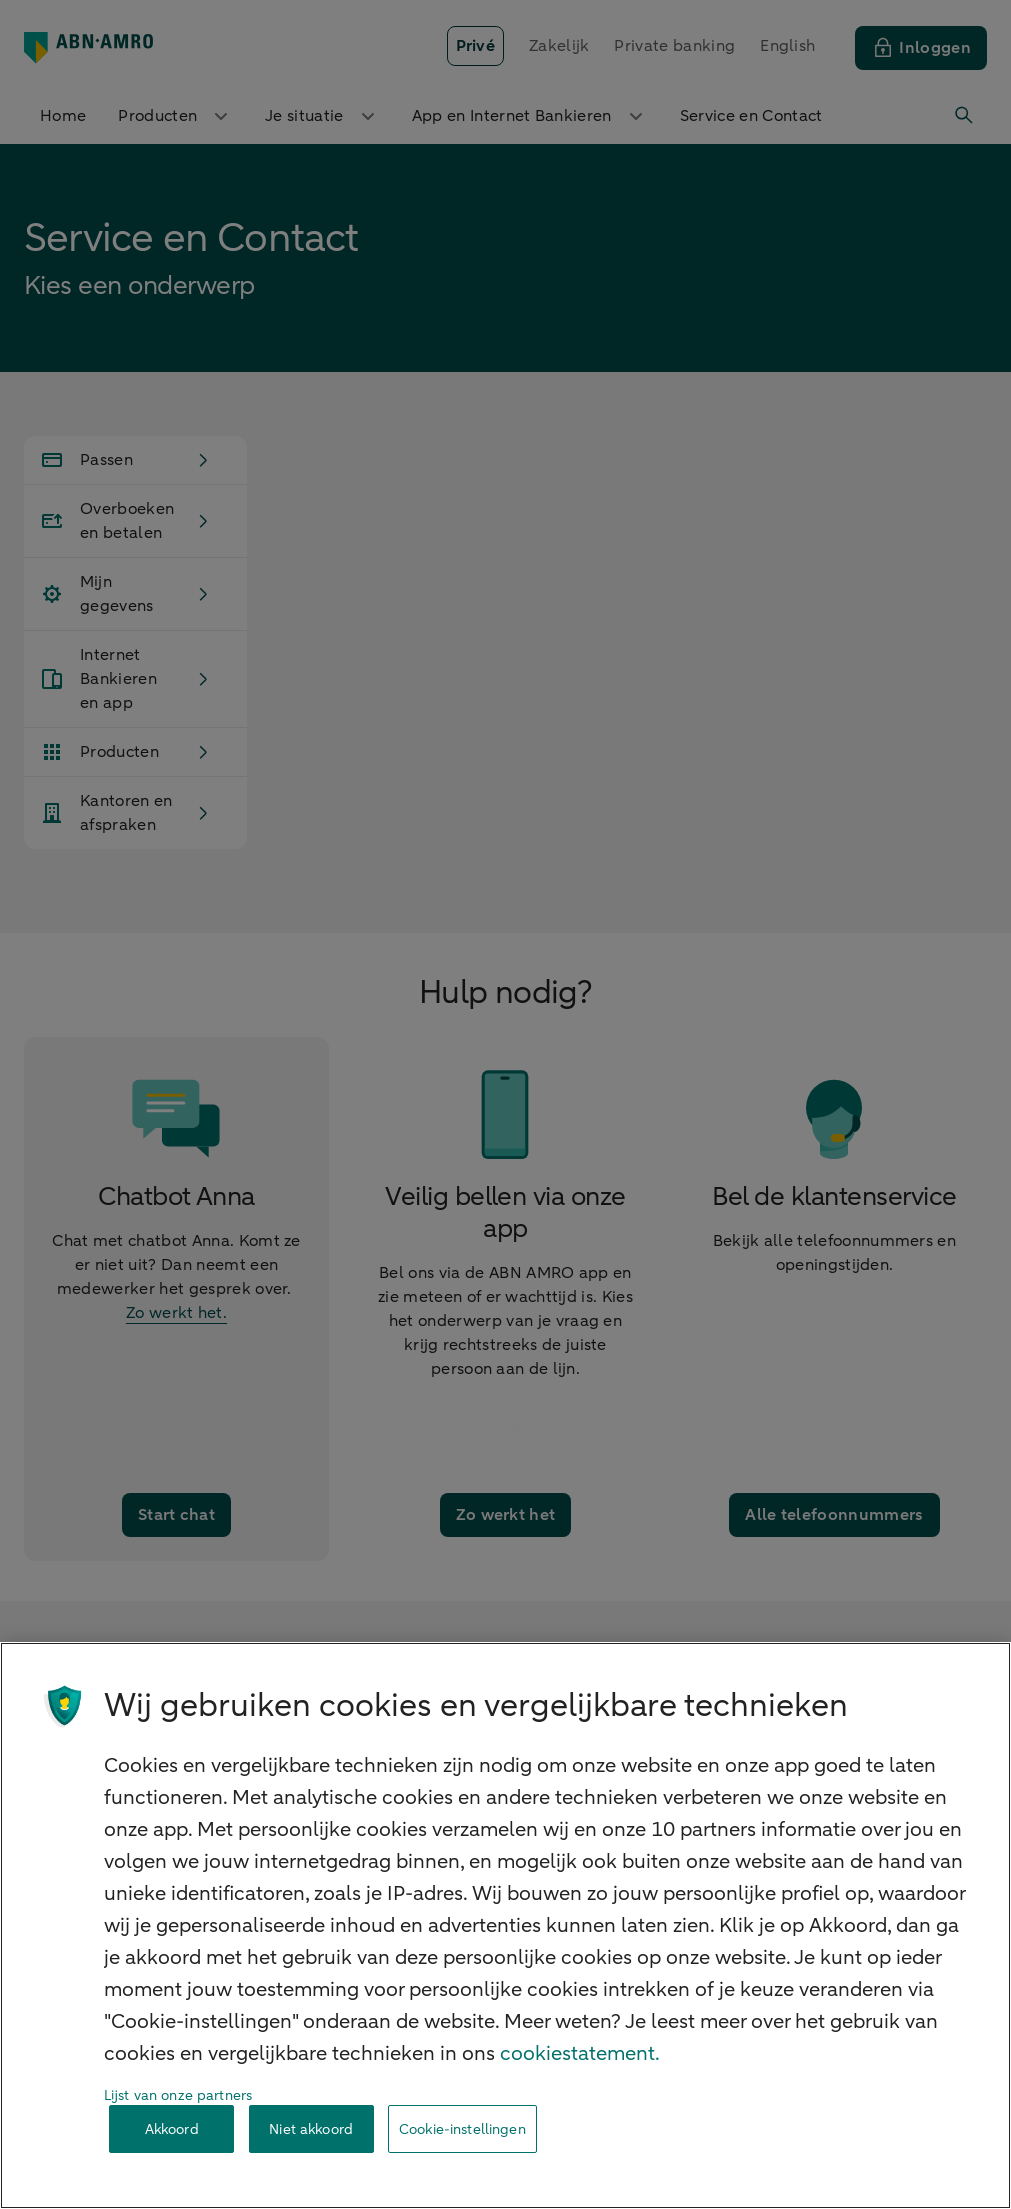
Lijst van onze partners (178, 2095)
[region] (505, 1925)
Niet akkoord (311, 2129)
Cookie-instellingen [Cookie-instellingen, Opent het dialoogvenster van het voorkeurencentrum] (462, 2129)
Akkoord (172, 2129)
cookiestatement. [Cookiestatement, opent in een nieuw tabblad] (580, 2053)
